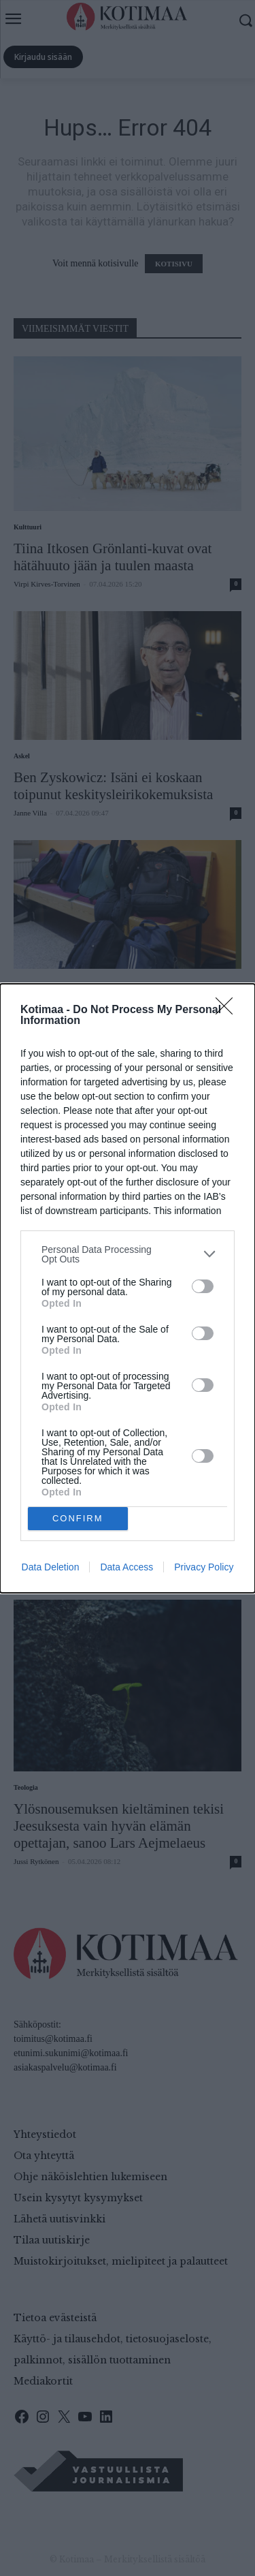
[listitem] (127, 1254)
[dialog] (127, 1288)
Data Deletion (51, 1567)
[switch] (203, 1286)
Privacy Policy (203, 1567)
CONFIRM (77, 1518)
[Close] (228, 1010)
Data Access (126, 1567)
